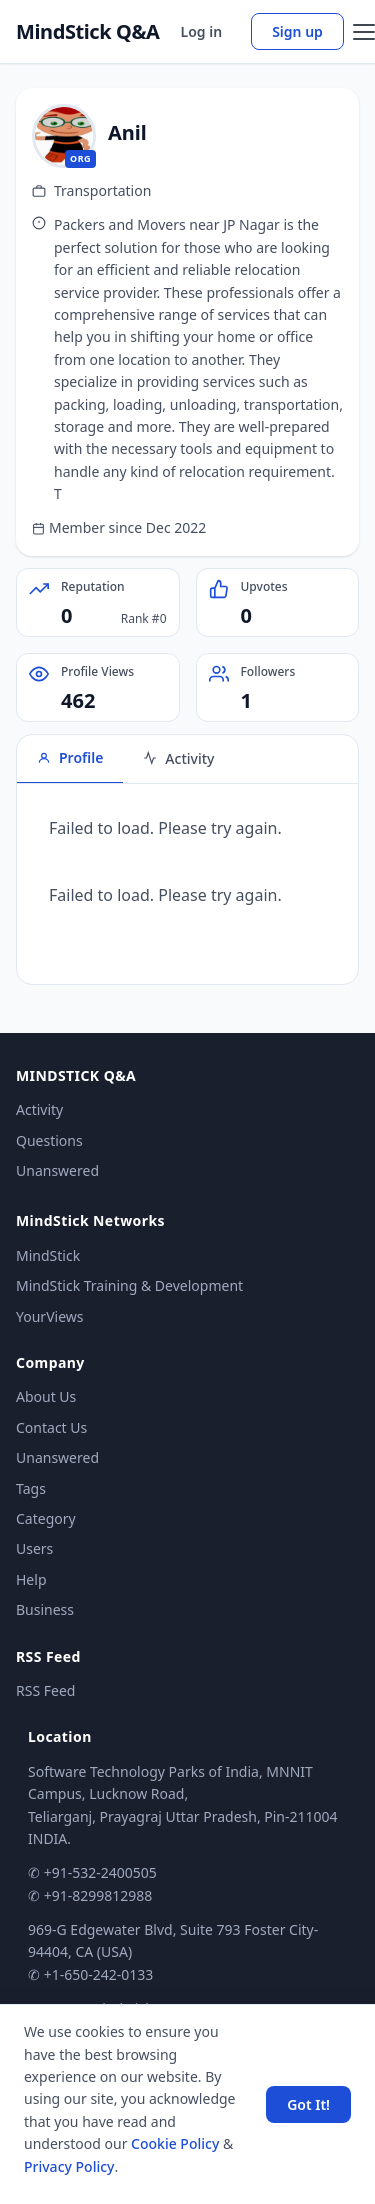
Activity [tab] (178, 758)
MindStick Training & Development (129, 1285)
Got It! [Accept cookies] (308, 2104)
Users (34, 1548)
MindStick (48, 1255)
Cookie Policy (175, 2143)
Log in (202, 31)
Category (46, 1518)
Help (31, 1579)
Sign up (297, 31)
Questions (49, 1140)
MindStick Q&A (88, 32)
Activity (39, 1109)
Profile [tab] (70, 757)
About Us (46, 1396)
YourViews (49, 1316)
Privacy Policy (69, 2166)
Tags (31, 1488)
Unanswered (57, 1170)
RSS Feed (45, 1690)
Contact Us (51, 1427)
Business (45, 1609)
